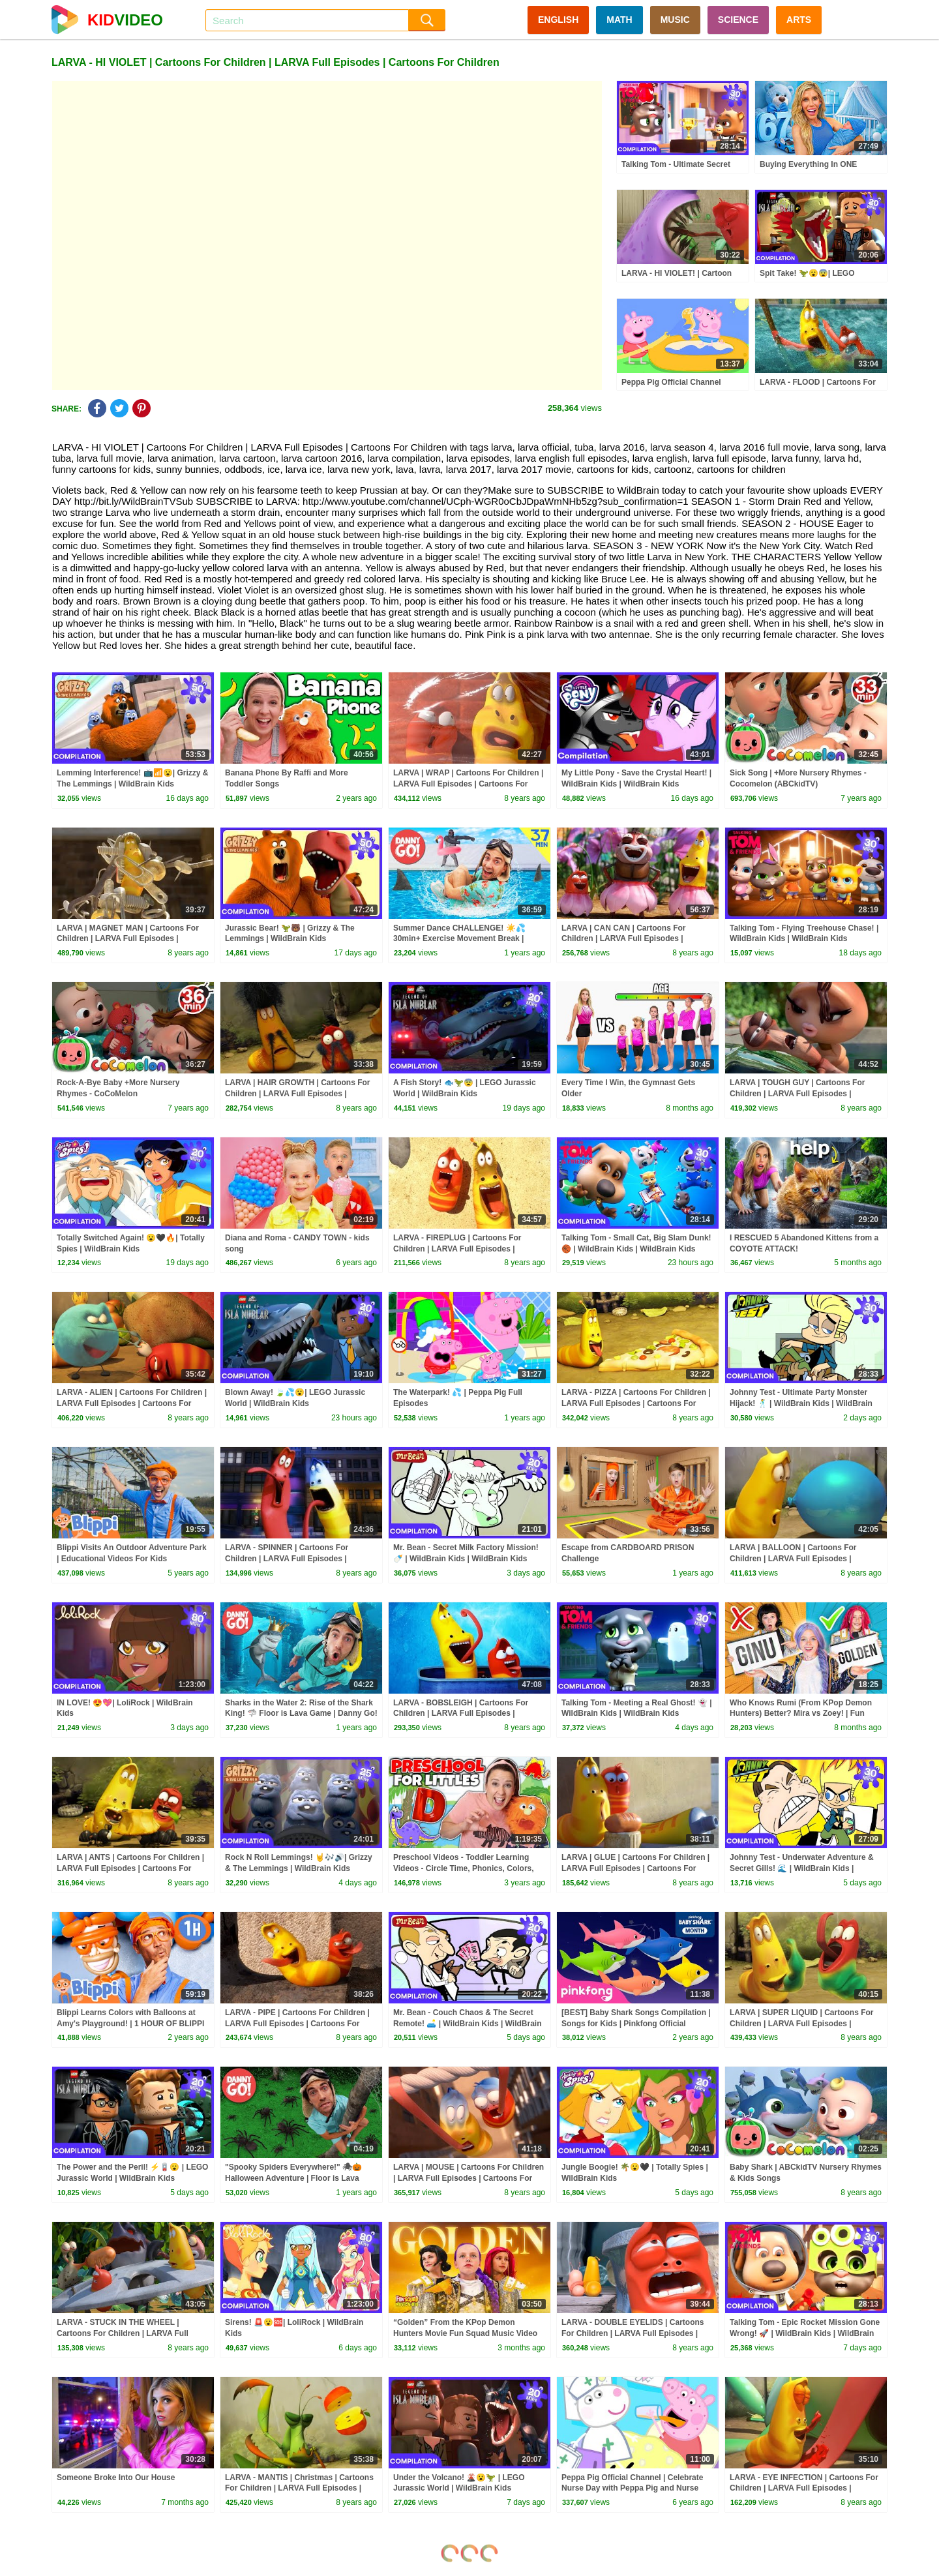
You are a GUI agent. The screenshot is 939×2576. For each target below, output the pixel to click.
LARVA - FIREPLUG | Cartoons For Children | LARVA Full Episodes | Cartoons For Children (457, 1249)
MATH (619, 19)
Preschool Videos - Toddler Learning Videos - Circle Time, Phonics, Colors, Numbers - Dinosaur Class (463, 1868)
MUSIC (675, 19)
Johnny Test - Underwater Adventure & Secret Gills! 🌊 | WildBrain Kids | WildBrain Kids (802, 1868)
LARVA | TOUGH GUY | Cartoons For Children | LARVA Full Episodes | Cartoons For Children (797, 1093)
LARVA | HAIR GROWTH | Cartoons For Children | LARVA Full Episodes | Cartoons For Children (297, 1093)
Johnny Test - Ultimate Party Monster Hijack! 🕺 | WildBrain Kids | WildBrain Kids (801, 1403)
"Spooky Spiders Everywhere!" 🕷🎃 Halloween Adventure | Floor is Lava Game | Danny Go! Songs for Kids (293, 2178)
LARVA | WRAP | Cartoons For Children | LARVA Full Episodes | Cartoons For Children (468, 784)
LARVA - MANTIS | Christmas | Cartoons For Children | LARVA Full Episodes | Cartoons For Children (299, 2488)
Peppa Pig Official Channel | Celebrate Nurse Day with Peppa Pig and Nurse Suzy (632, 2488)
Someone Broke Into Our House (116, 2477)
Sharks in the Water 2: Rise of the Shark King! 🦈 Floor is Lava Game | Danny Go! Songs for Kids (301, 1714)
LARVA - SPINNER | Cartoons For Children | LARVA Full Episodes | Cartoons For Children (286, 1558)
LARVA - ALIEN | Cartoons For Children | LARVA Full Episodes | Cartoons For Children (132, 1403)
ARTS (798, 19)
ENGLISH (558, 19)
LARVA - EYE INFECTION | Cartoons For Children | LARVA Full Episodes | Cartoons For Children (804, 2488)
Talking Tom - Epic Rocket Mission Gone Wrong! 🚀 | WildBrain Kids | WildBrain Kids (805, 2333)
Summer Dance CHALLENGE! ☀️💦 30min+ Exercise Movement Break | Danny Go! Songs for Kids (459, 939)
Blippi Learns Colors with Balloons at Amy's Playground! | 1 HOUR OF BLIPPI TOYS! (130, 2023)
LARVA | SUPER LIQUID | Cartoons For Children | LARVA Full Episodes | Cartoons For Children (802, 2023)
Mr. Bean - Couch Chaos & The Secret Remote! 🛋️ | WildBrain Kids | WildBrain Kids (467, 2023)
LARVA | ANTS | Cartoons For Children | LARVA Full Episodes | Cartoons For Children (130, 1868)
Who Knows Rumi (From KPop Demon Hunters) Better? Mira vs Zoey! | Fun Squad (801, 1714)
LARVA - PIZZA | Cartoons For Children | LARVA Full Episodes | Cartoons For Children (636, 1403)
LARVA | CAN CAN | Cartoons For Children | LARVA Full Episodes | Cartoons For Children (623, 939)
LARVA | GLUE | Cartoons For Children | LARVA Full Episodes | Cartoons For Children (635, 1868)
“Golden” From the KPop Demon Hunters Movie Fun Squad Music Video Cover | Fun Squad (465, 2333)
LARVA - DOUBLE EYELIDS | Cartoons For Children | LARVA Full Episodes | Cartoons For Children (632, 2333)
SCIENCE (738, 19)
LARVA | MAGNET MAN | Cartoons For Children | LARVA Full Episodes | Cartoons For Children (128, 939)
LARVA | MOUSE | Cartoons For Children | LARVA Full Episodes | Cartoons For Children (468, 2178)
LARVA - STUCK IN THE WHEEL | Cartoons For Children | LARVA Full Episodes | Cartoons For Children (122, 2333)
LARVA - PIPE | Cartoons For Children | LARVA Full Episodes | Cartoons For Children (297, 2023)
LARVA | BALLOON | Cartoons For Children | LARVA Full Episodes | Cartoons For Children (793, 1558)
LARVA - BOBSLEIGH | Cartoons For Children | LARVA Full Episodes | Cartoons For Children (460, 1714)
